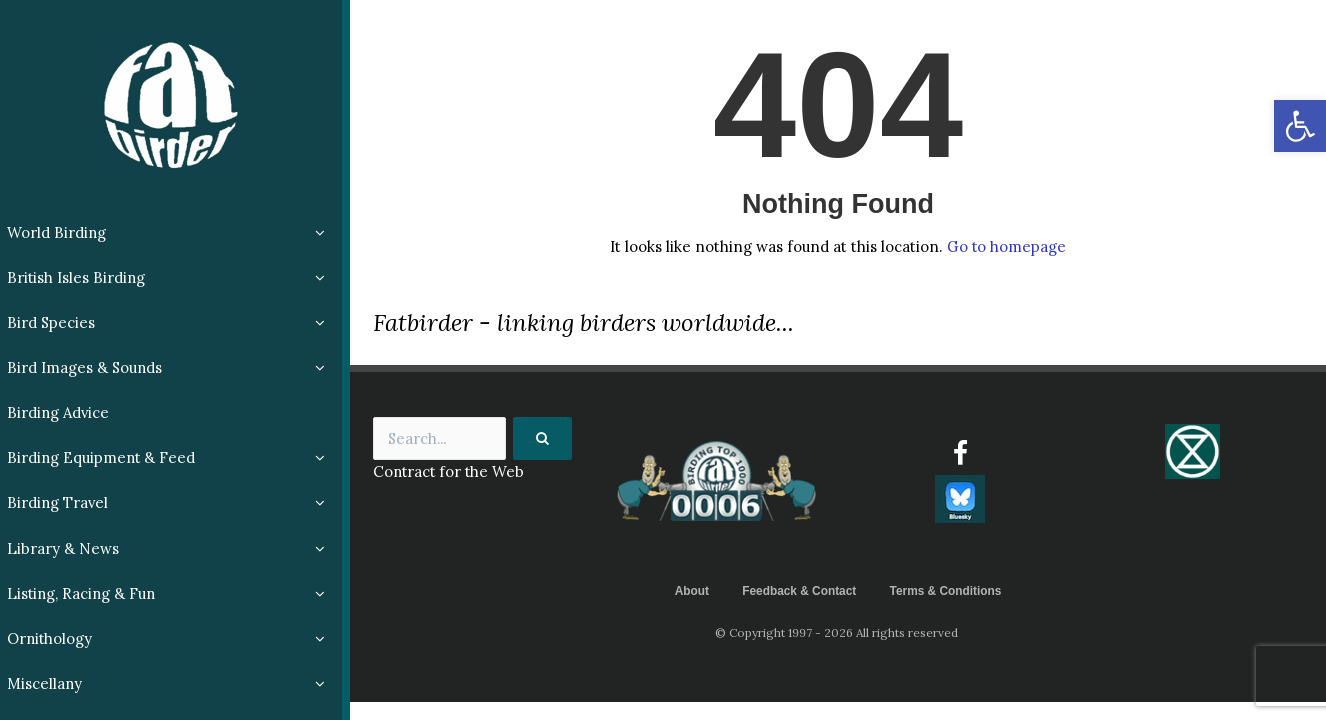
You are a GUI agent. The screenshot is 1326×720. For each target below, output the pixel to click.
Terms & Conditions (946, 591)
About (690, 591)
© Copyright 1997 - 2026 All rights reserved (838, 632)
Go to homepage (1006, 246)
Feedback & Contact (798, 591)
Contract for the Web (450, 472)
